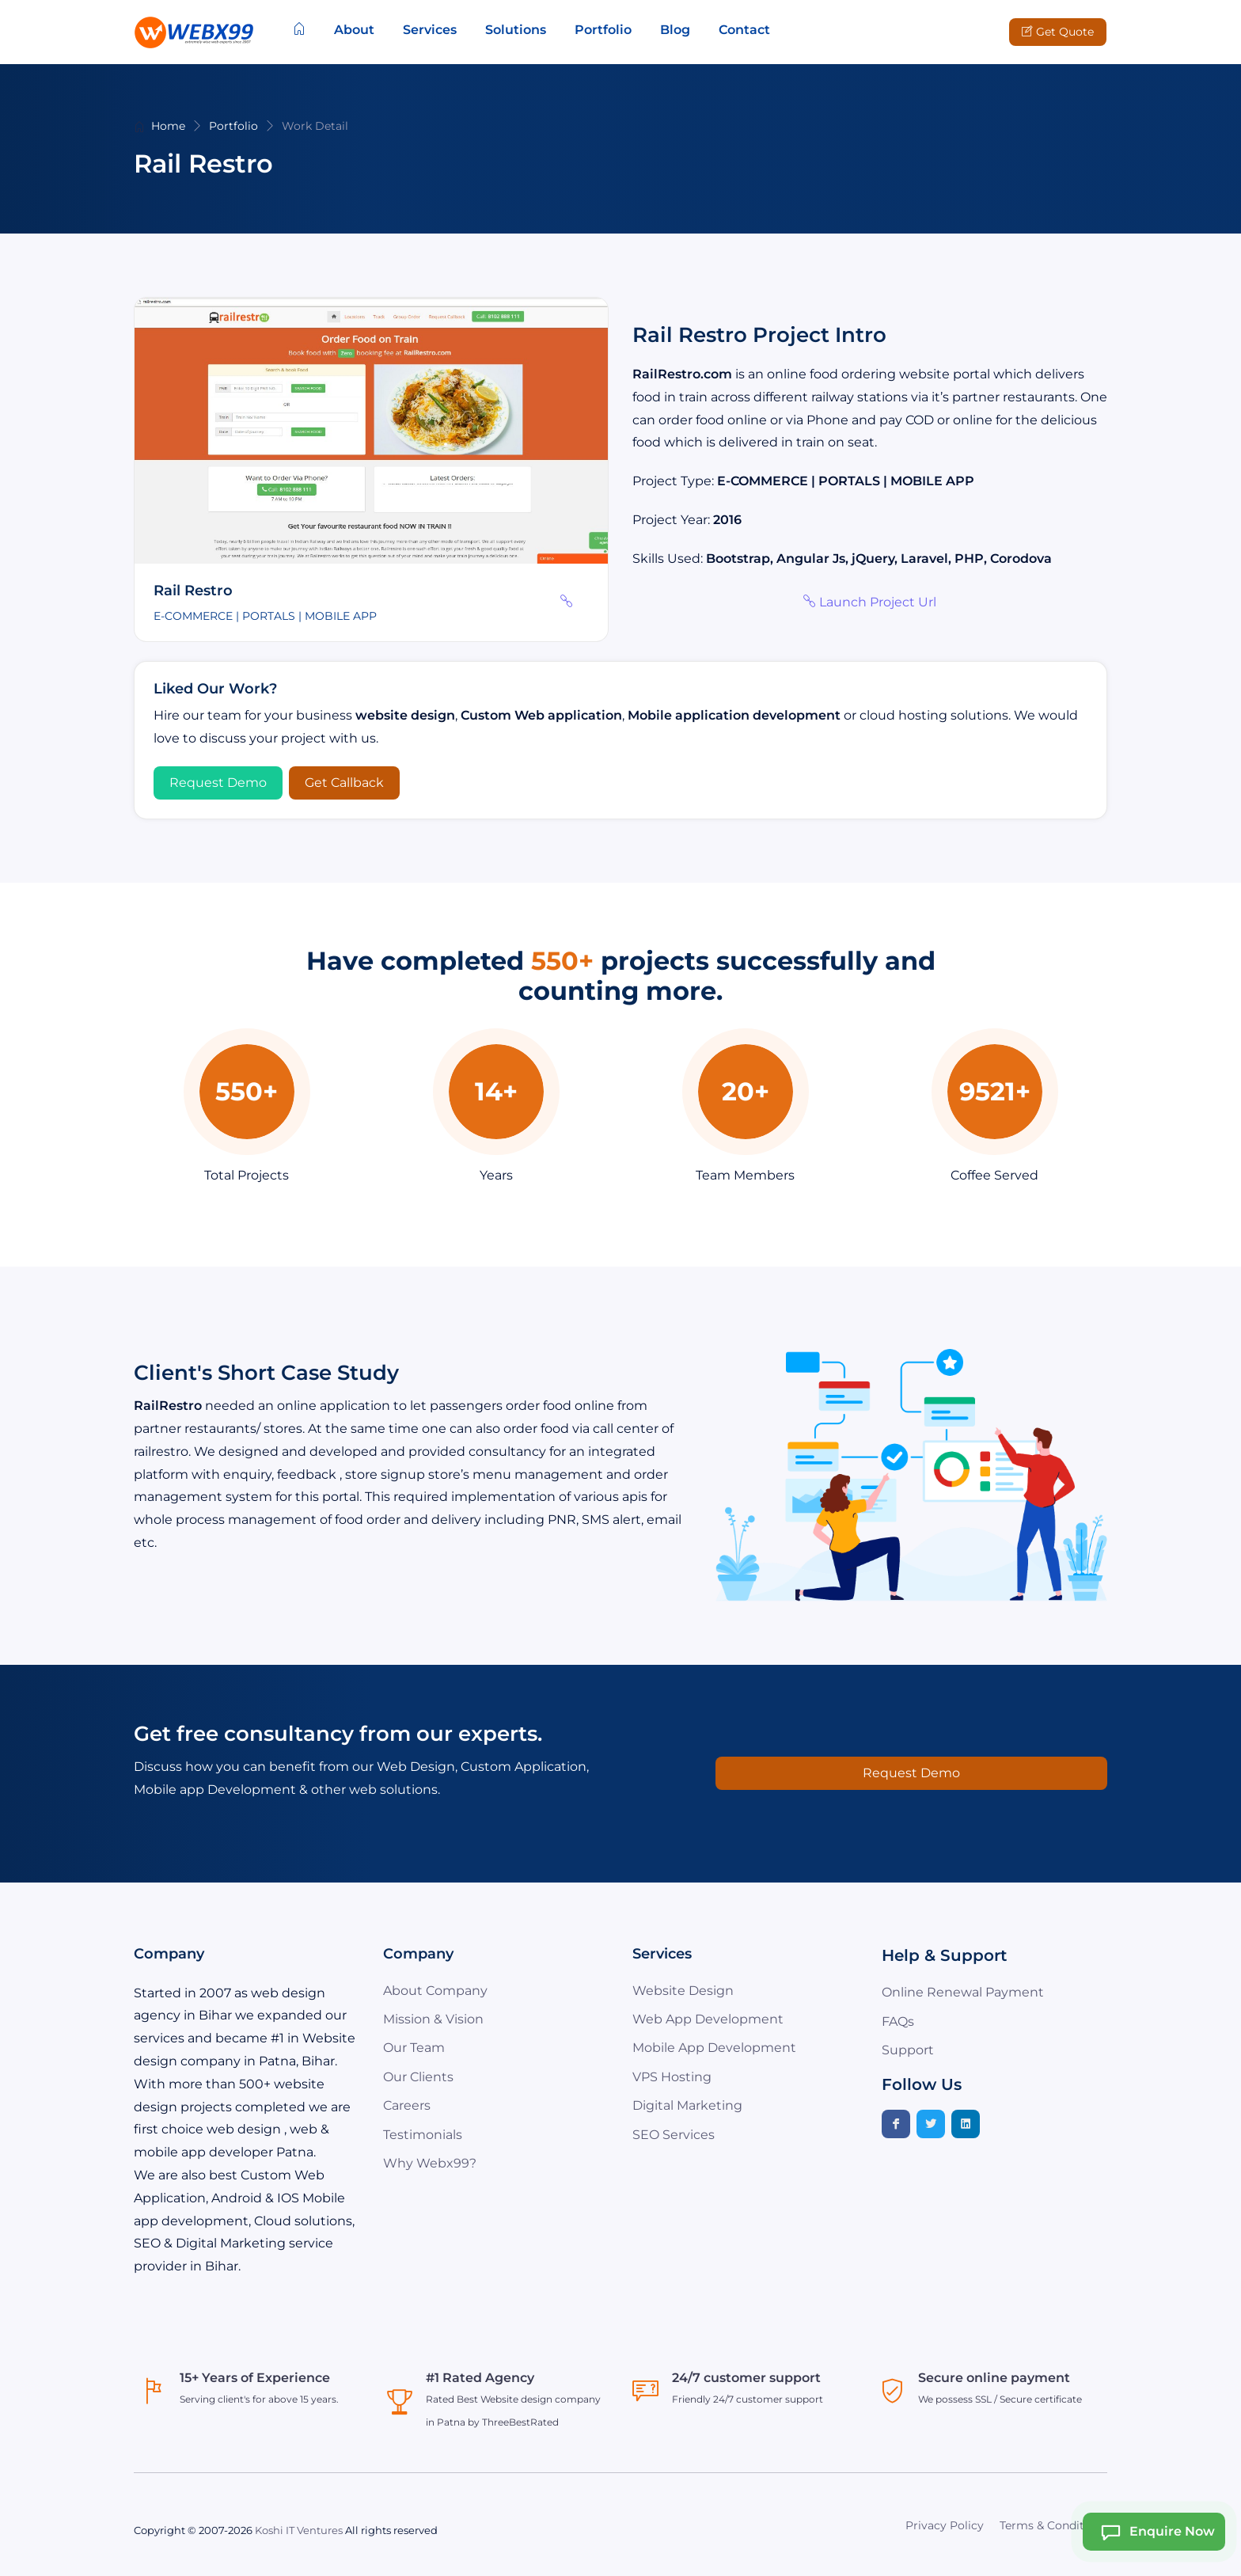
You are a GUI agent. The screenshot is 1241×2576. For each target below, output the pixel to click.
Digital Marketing (687, 2105)
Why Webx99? (429, 2163)
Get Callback (344, 782)
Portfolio (603, 29)
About (354, 29)
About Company (435, 1990)
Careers (407, 2105)
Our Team (414, 2047)
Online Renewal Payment (963, 1992)
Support (908, 2049)
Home (168, 126)
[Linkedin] (965, 2124)
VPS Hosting (672, 2076)
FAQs (898, 2021)
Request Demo (218, 782)
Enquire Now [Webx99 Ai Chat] (1153, 2532)
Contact (744, 29)
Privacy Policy (944, 2525)
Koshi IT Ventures (299, 2530)
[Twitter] (931, 2124)
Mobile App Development (714, 2047)
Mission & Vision (433, 2019)
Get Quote (1058, 32)
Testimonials (422, 2134)
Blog (675, 29)
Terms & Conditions (1053, 2525)
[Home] (299, 30)
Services (430, 29)
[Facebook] (896, 2124)
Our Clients (418, 2076)
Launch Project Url (869, 602)
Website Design (683, 1990)
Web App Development (708, 2019)
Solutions (515, 29)
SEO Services (673, 2134)
